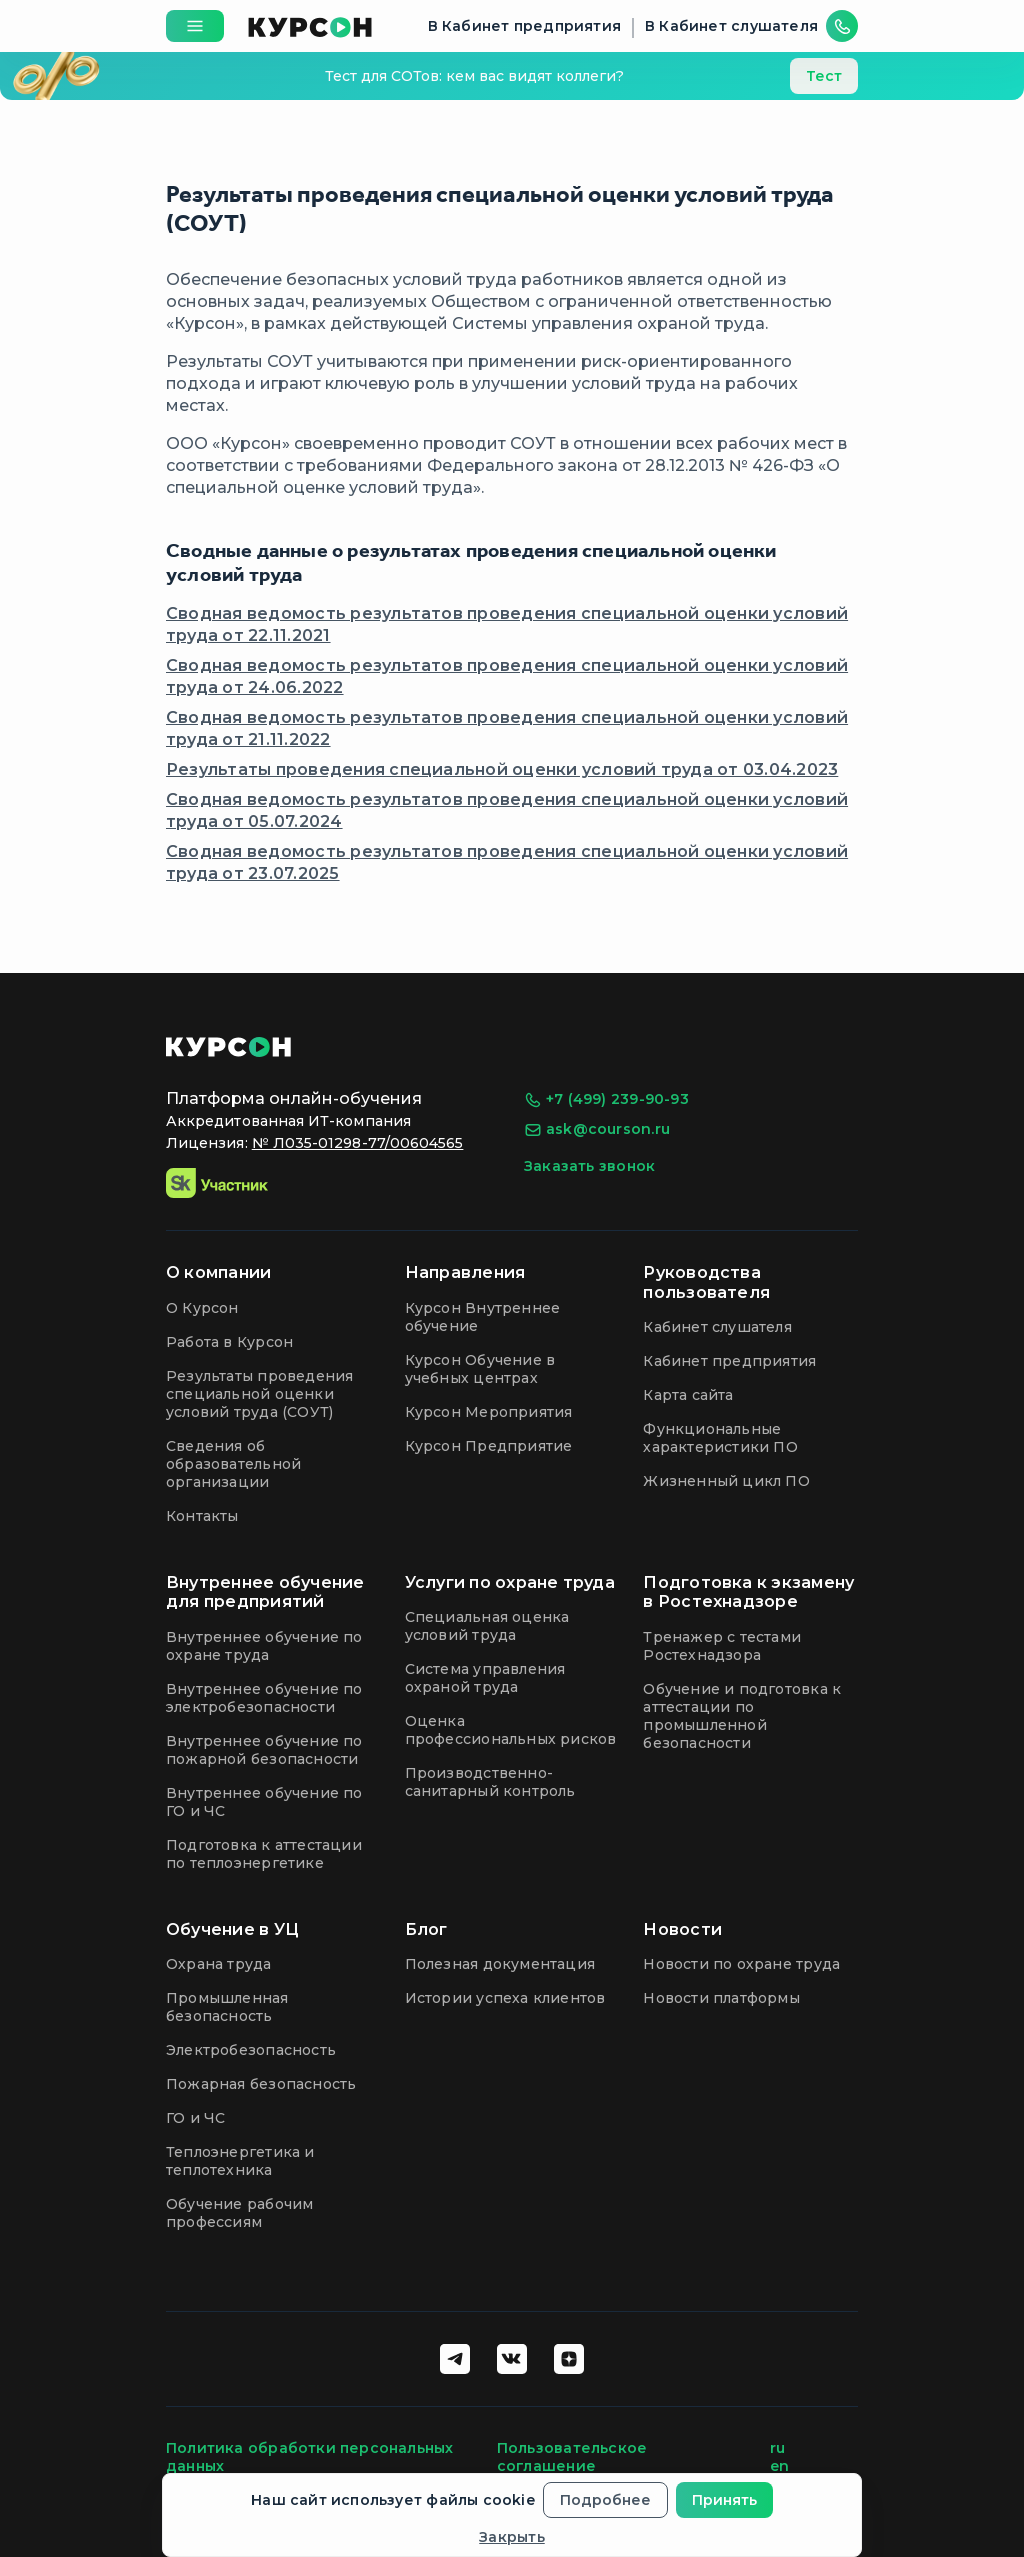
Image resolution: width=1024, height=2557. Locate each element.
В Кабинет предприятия (524, 26)
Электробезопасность (251, 2050)
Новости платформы (721, 1998)
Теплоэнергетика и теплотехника (240, 2161)
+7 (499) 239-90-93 (606, 1099)
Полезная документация (500, 1964)
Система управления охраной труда (485, 1678)
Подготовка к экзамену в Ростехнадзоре (748, 1592)
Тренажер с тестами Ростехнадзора (722, 1646)
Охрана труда (219, 1964)
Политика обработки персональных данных (310, 2457)
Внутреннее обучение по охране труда (264, 1646)
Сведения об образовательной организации (233, 1464)
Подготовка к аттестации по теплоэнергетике (264, 1854)
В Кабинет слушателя (731, 26)
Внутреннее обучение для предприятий (265, 1592)
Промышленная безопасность (227, 2007)
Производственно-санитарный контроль (490, 1782)
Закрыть (511, 2537)
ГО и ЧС (195, 2118)
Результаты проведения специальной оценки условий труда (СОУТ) (259, 1394)
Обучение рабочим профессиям (239, 2213)
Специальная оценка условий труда (487, 1626)
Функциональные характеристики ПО (720, 1438)
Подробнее (605, 2500)
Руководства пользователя (706, 1282)
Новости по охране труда (741, 1964)
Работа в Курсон (229, 1342)
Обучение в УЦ (232, 1929)
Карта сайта (688, 1395)
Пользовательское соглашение (572, 2457)
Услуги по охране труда (510, 1582)
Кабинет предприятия (729, 1361)
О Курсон (202, 1308)
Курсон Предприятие (489, 1446)
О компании (218, 1272)
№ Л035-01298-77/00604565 (358, 1143)
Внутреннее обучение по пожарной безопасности (264, 1750)
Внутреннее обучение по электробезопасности (264, 1698)
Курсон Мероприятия (489, 1412)
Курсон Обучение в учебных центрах (480, 1369)
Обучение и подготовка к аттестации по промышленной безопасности (742, 1716)
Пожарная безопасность (261, 2084)
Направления (465, 1272)
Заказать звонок (589, 1166)
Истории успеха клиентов (505, 1998)
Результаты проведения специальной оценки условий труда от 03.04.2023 (502, 769)
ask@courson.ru (597, 1129)
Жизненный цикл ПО (726, 1481)
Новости (682, 1929)
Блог (426, 1929)
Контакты (202, 1516)
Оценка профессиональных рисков (511, 1730)
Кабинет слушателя (717, 1327)
